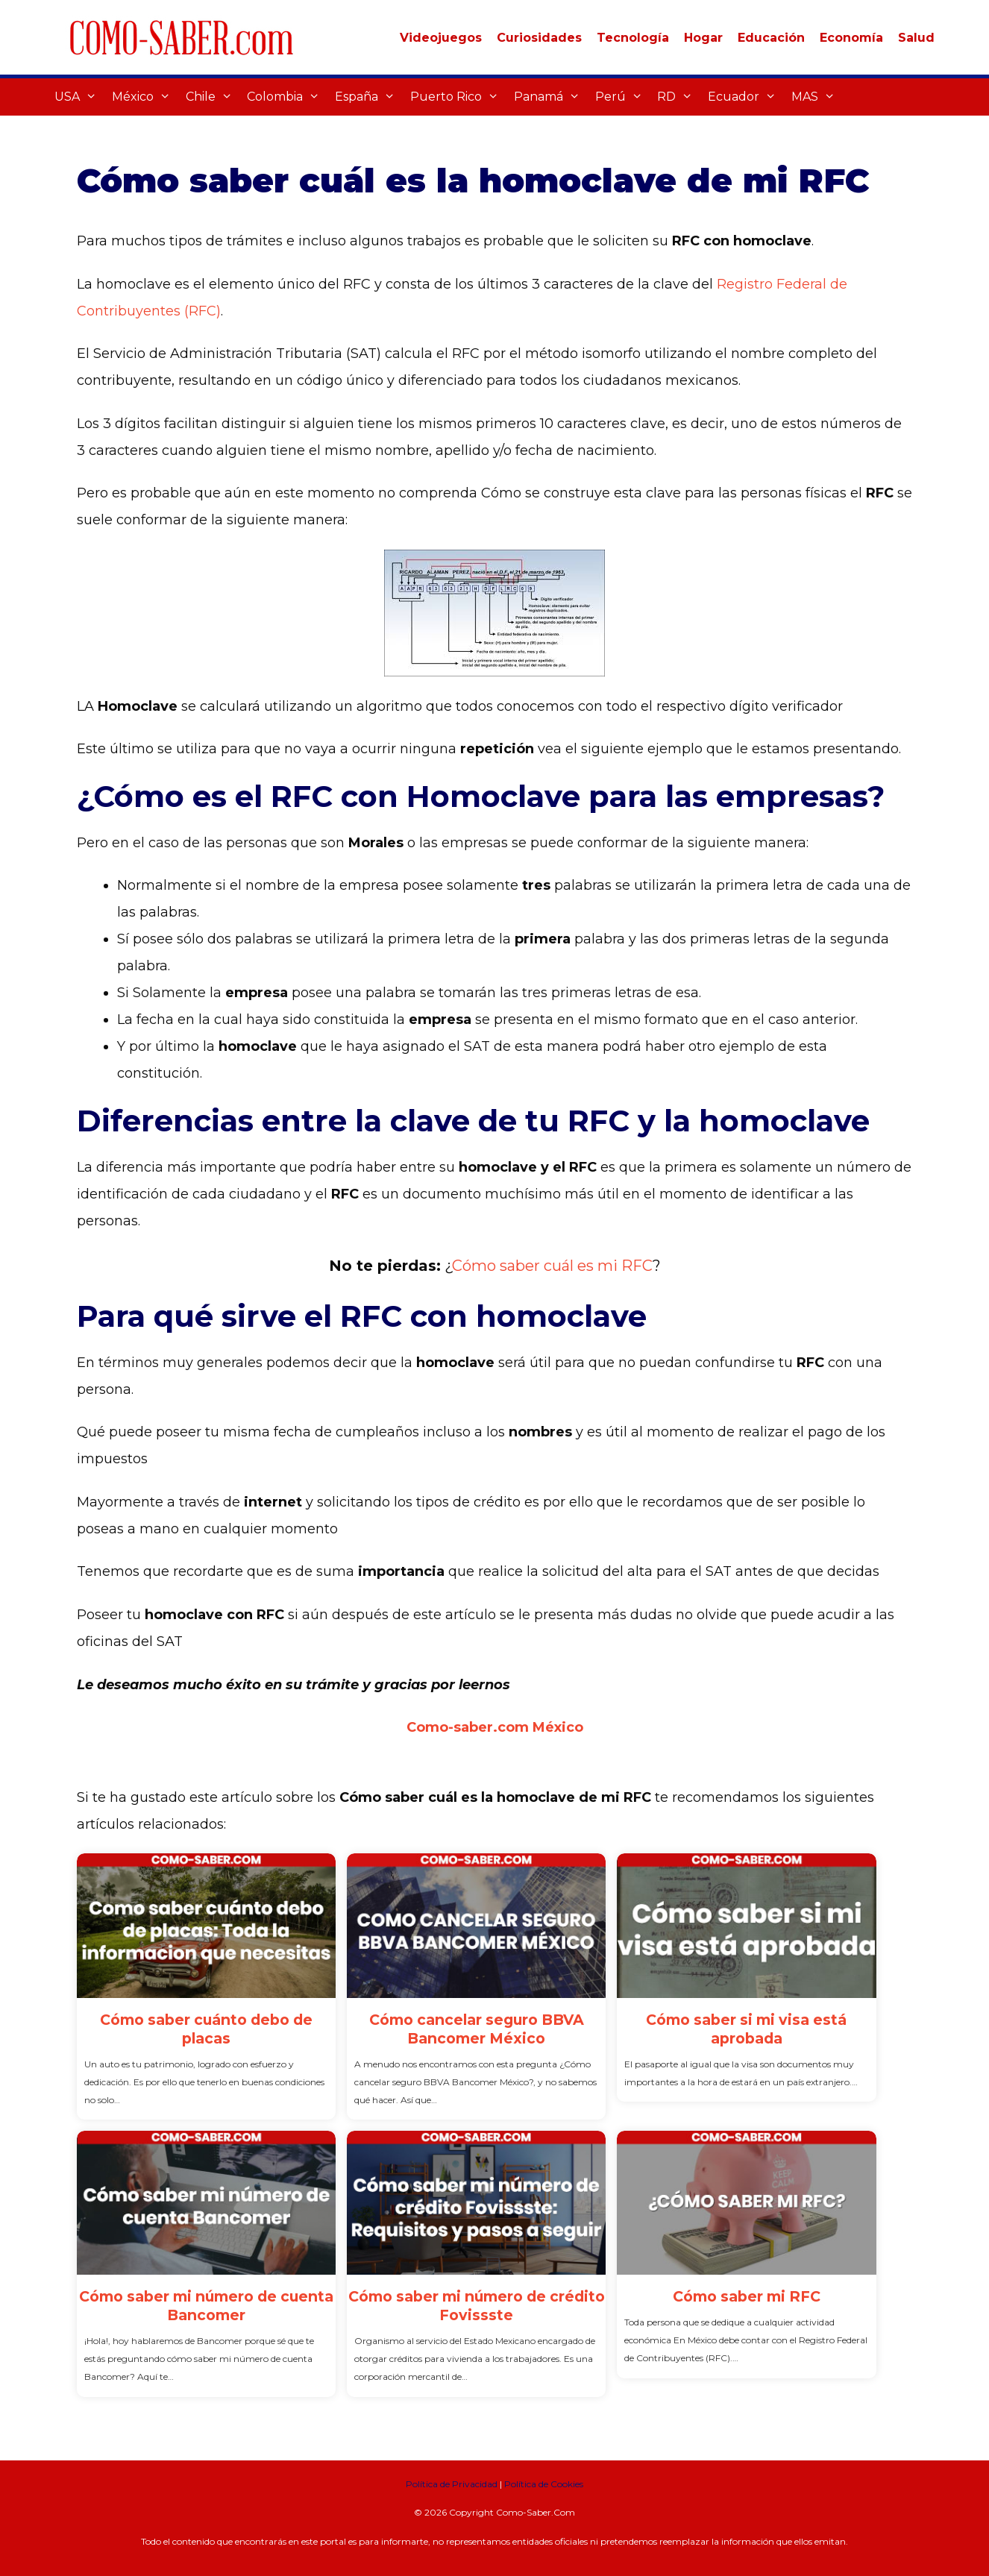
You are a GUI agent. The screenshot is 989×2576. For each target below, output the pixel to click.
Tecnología (633, 38)
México (145, 97)
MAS (817, 97)
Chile (213, 97)
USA (79, 97)
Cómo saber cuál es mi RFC (552, 1266)
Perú (622, 97)
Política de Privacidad (451, 2483)
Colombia (287, 97)
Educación (771, 38)
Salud (916, 38)
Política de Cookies (543, 2483)
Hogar (703, 38)
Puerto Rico (458, 97)
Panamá (551, 97)
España (369, 97)
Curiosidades (539, 38)
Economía (851, 38)
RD (678, 97)
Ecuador (746, 97)
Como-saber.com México (494, 1727)
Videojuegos (441, 38)
